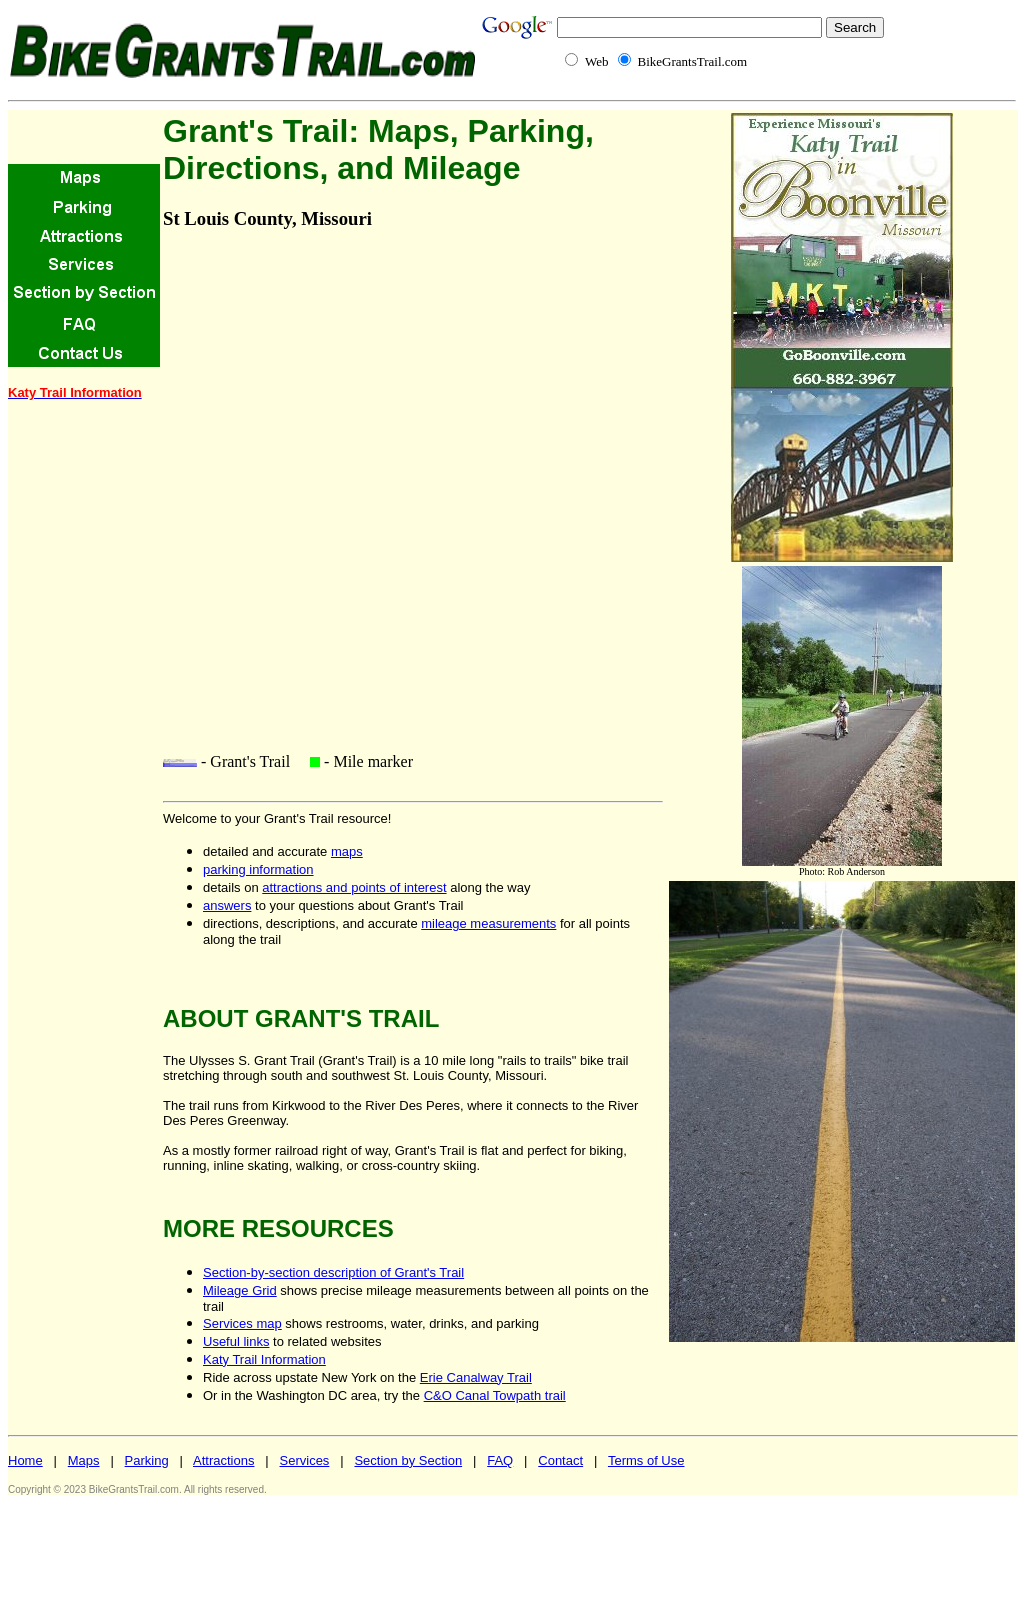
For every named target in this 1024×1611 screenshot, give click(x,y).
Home (25, 1460)
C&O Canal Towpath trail (495, 1395)
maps (347, 851)
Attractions (223, 1460)
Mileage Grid (240, 1290)
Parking (147, 1460)
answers (227, 905)
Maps (84, 1460)
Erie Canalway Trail (476, 1377)
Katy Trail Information (264, 1359)
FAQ (500, 1460)
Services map (242, 1323)
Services (305, 1460)
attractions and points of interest (354, 887)
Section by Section (408, 1460)
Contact (560, 1460)
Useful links (236, 1341)
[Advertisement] (68, 718)
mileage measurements (488, 923)
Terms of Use (646, 1460)
